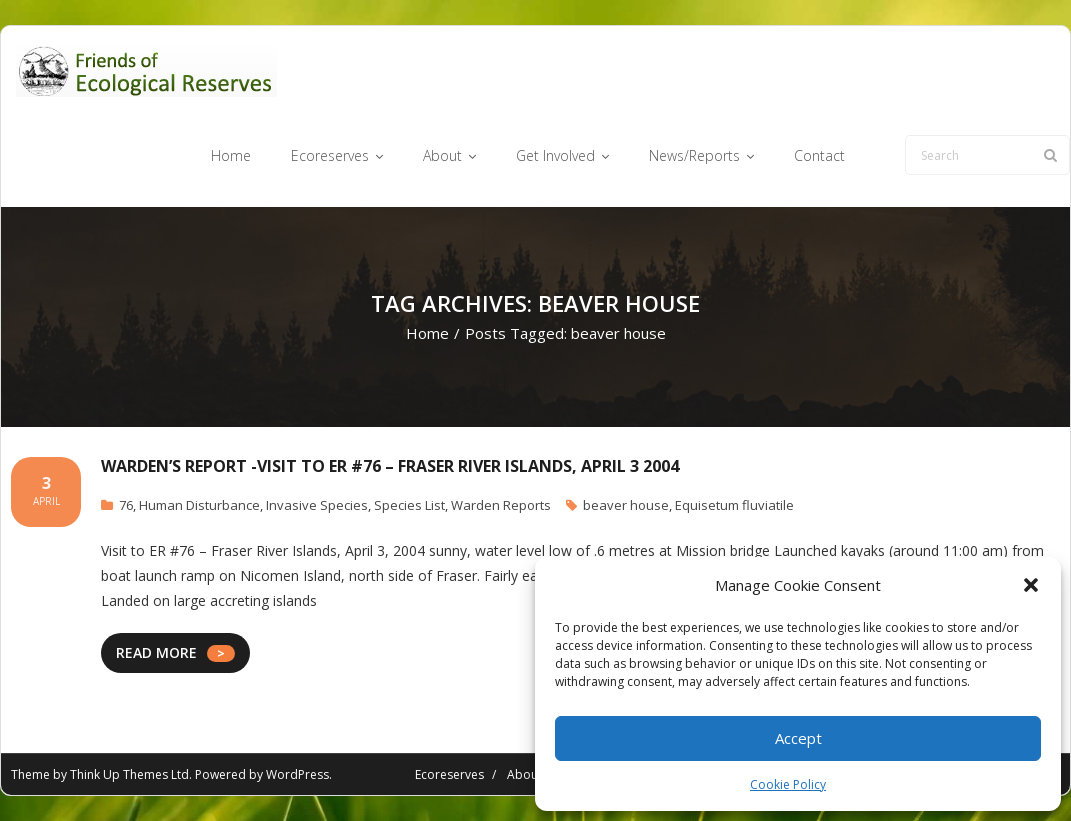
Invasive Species (317, 505)
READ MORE (156, 652)
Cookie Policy (788, 784)
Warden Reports (501, 505)
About (524, 774)
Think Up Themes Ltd (129, 774)
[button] (1031, 585)
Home (427, 333)
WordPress (297, 774)
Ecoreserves (449, 774)
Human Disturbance (199, 505)
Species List (409, 505)
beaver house (626, 505)
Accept (798, 738)
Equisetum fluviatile (734, 505)
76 (126, 505)
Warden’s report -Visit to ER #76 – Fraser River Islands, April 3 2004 (390, 466)
